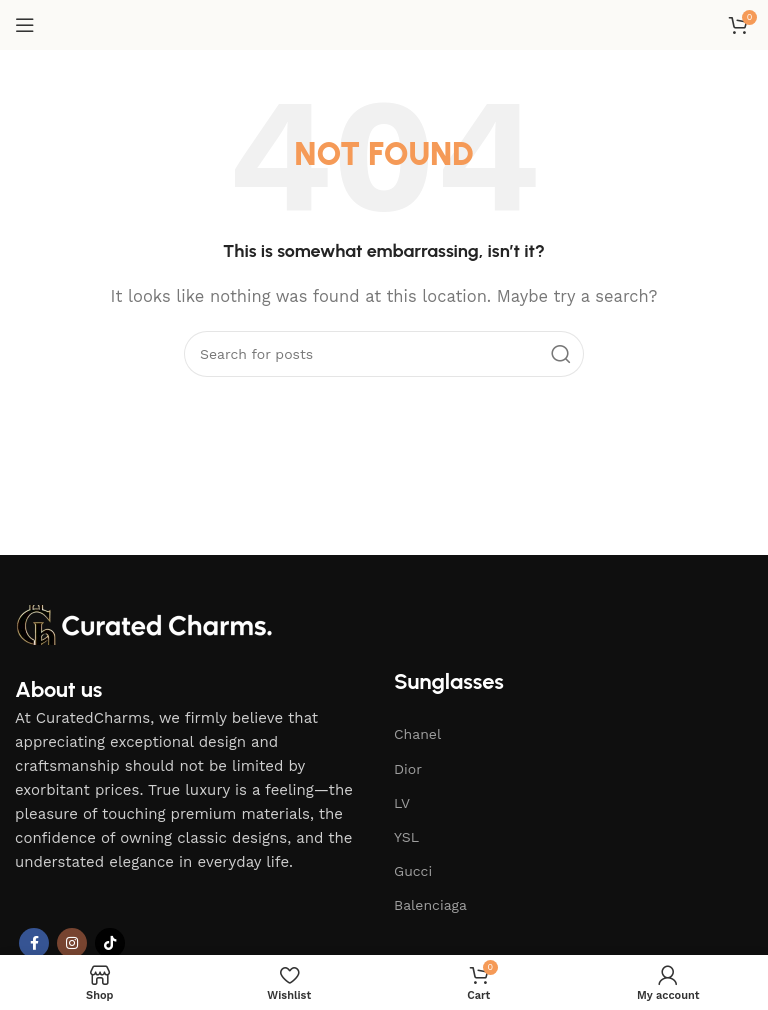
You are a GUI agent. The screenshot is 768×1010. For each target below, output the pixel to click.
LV (402, 803)
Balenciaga (430, 905)
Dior (408, 769)
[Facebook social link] (34, 943)
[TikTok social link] (110, 943)
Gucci (413, 871)
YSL (406, 837)
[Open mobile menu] (25, 25)
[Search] (384, 354)
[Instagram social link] (72, 943)
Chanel (417, 734)
